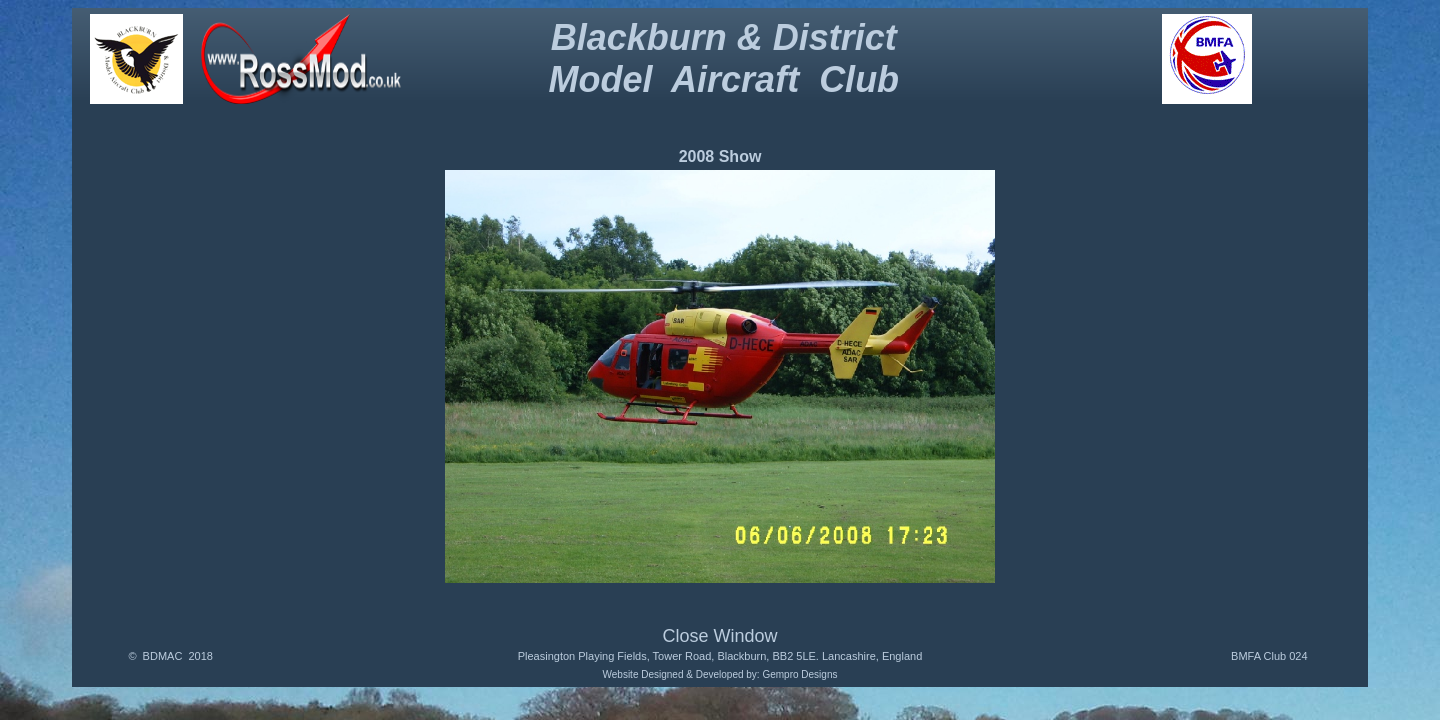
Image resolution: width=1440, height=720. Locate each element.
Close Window (719, 636)
